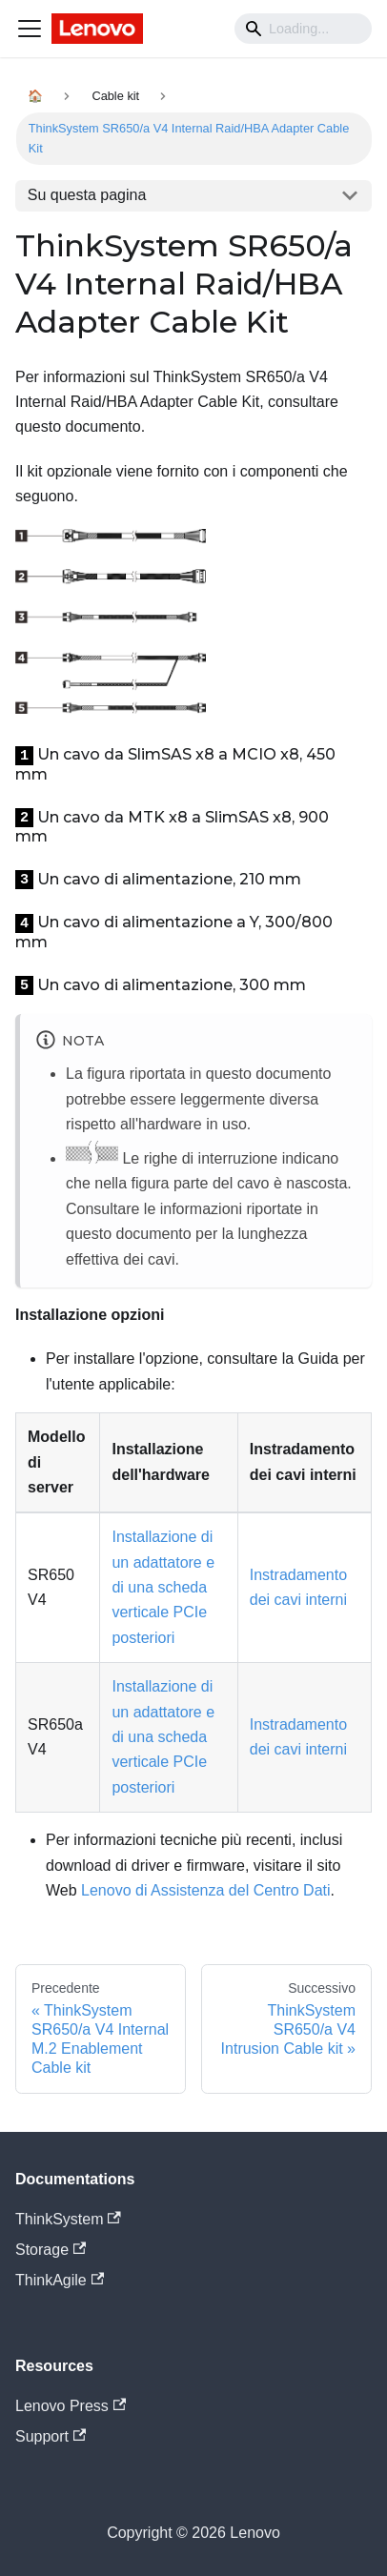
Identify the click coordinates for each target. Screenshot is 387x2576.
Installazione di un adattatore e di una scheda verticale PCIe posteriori (163, 1587)
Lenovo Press (70, 2406)
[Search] (303, 28)
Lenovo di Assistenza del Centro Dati (205, 1890)
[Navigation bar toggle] (29, 28)
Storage (50, 2249)
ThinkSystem (68, 2219)
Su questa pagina (87, 195)
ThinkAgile (59, 2280)
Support (50, 2436)
